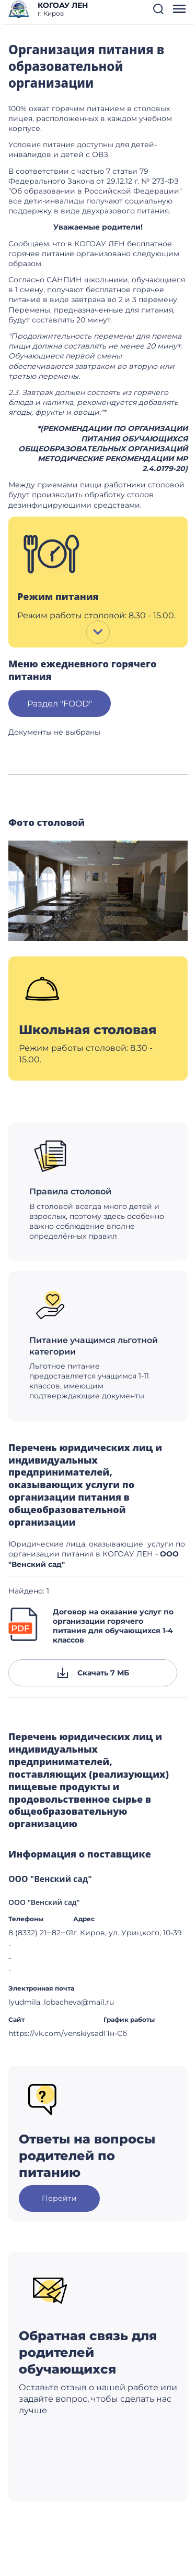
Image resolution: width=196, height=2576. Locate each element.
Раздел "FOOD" (59, 704)
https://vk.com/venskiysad (55, 2033)
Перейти (59, 2198)
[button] (158, 9)
